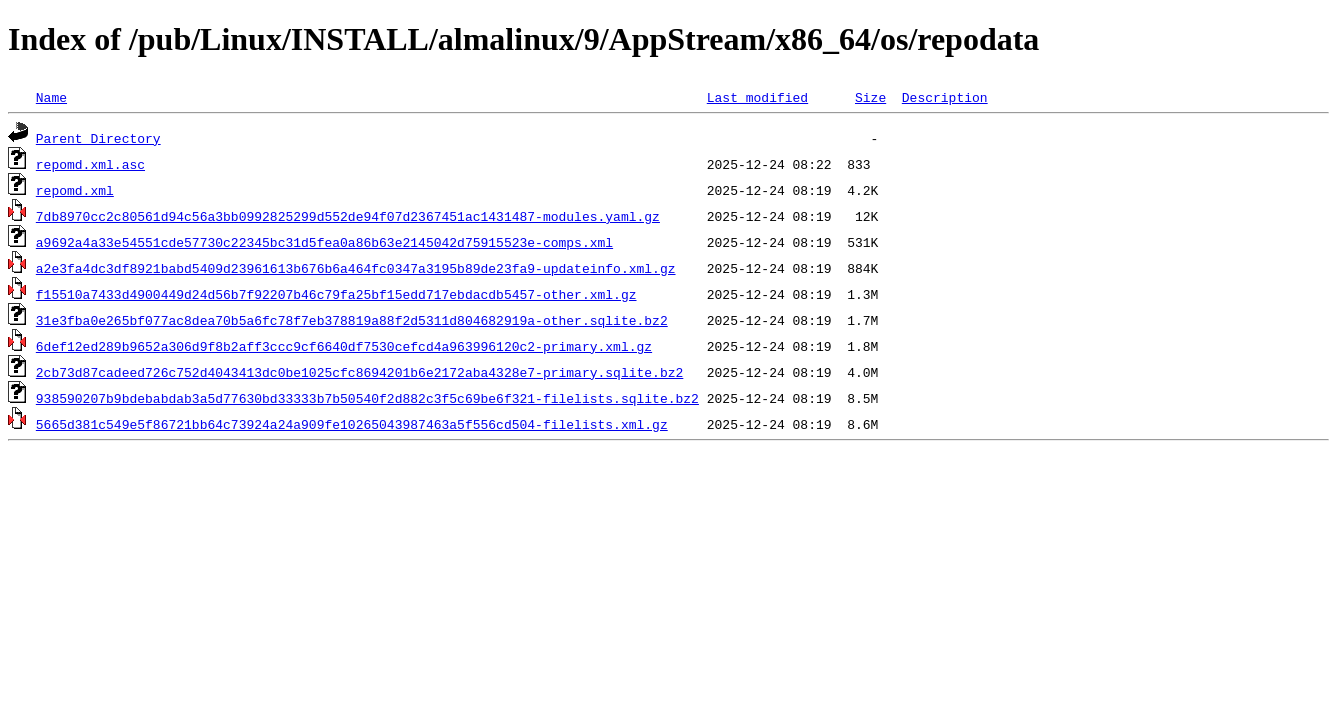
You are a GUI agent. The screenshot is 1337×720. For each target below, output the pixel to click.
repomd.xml (75, 190)
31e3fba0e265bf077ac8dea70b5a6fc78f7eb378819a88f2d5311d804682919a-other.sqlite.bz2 (352, 320)
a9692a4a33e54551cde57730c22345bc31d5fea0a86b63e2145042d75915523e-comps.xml (324, 242)
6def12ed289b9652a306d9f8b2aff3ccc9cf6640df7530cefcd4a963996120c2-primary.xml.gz (344, 346)
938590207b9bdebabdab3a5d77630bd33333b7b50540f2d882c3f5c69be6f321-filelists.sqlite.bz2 (367, 398)
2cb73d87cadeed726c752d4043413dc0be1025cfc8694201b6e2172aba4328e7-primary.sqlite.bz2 (359, 372)
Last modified (757, 97)
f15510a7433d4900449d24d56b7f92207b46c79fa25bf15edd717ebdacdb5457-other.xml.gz (336, 294)
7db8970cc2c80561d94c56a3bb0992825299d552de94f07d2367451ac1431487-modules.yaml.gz (348, 216)
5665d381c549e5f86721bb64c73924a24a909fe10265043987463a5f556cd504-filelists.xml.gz (352, 424)
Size (870, 97)
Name (51, 97)
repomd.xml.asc (90, 164)
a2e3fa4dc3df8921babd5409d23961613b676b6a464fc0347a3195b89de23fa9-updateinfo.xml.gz (356, 268)
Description (945, 97)
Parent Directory (98, 138)
